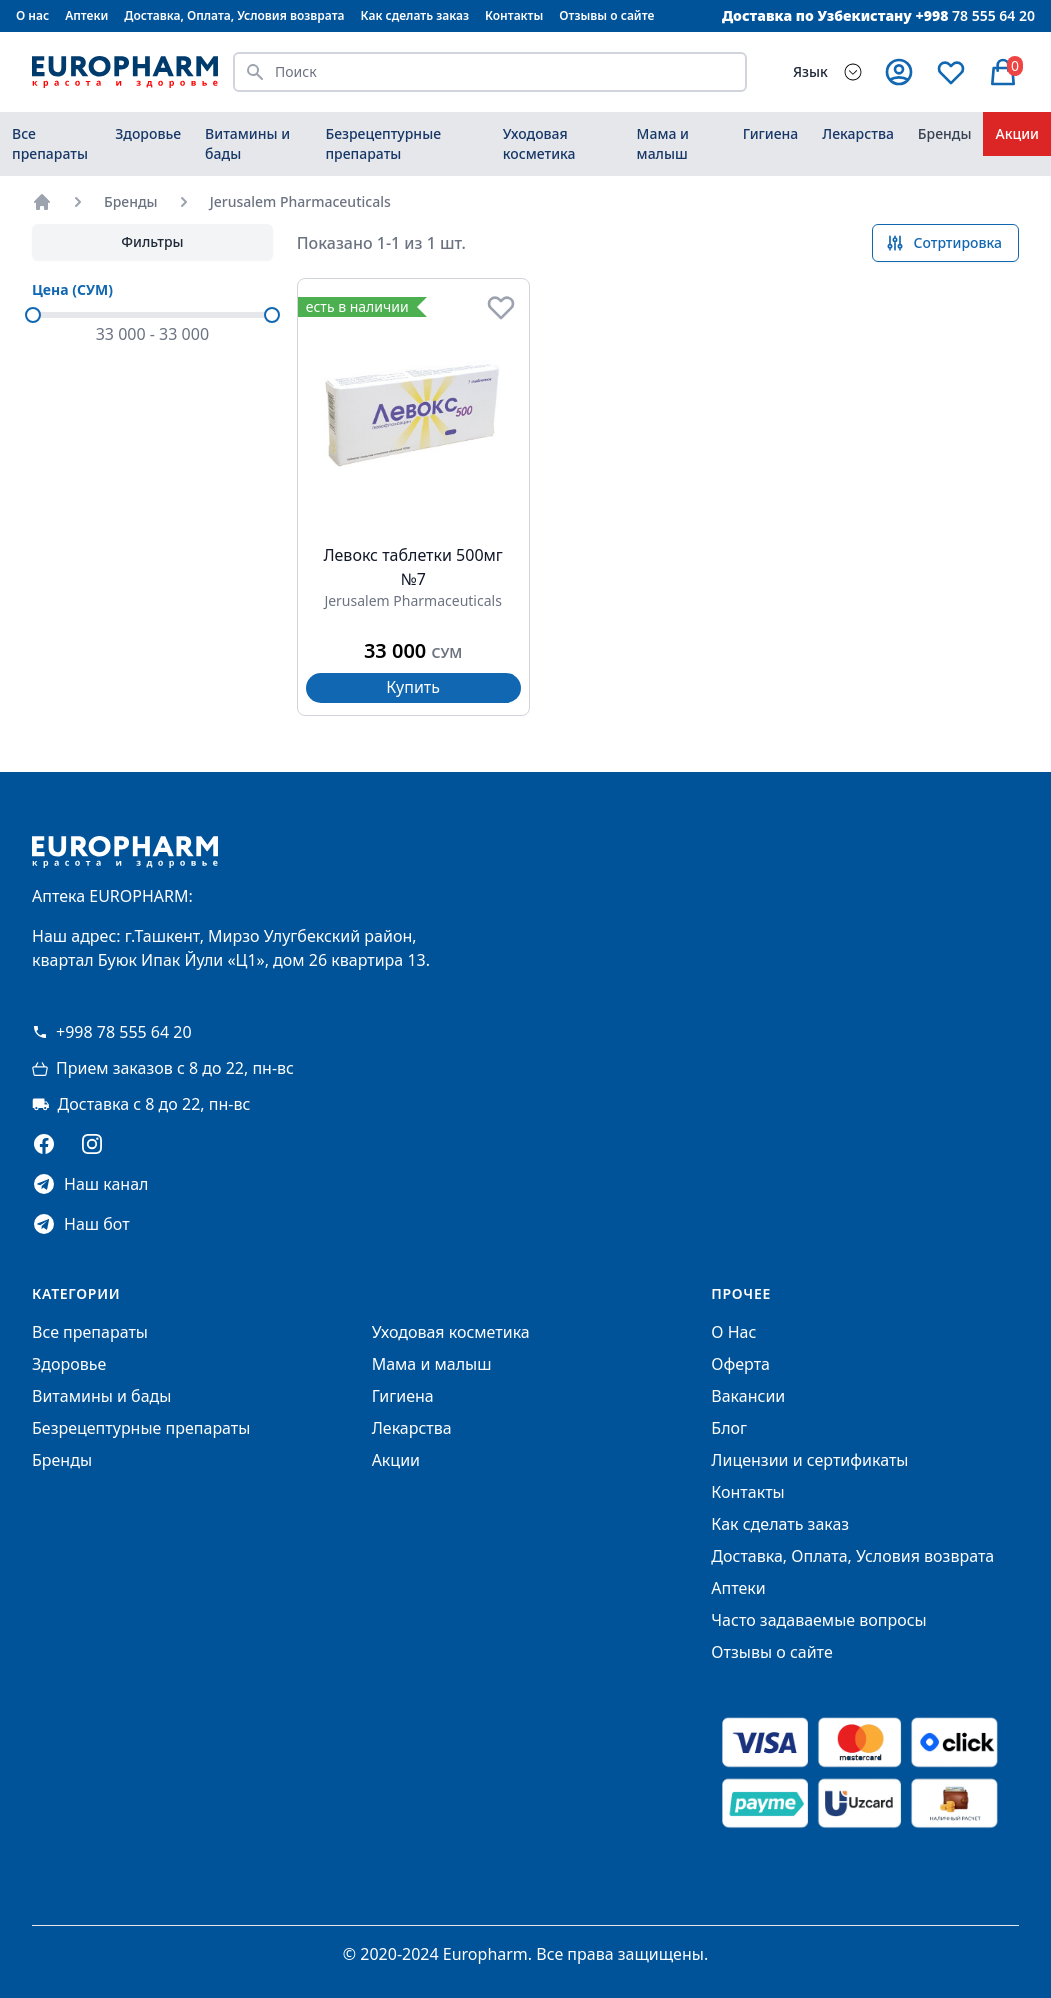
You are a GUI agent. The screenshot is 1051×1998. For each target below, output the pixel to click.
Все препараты (50, 143)
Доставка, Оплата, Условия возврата (234, 15)
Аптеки (86, 15)
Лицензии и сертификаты (809, 1460)
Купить (413, 687)
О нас (32, 15)
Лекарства (858, 133)
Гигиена (771, 133)
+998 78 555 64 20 (112, 1032)
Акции (1017, 133)
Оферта (740, 1364)
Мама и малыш (663, 143)
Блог (729, 1428)
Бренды (945, 133)
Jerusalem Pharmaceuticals (300, 201)
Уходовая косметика (539, 143)
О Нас (733, 1332)
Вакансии (748, 1396)
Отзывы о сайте (606, 15)
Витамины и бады (247, 143)
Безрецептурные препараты (383, 143)
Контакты (514, 15)
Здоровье (148, 133)
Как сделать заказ (415, 15)
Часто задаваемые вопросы (818, 1620)
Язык (810, 71)
